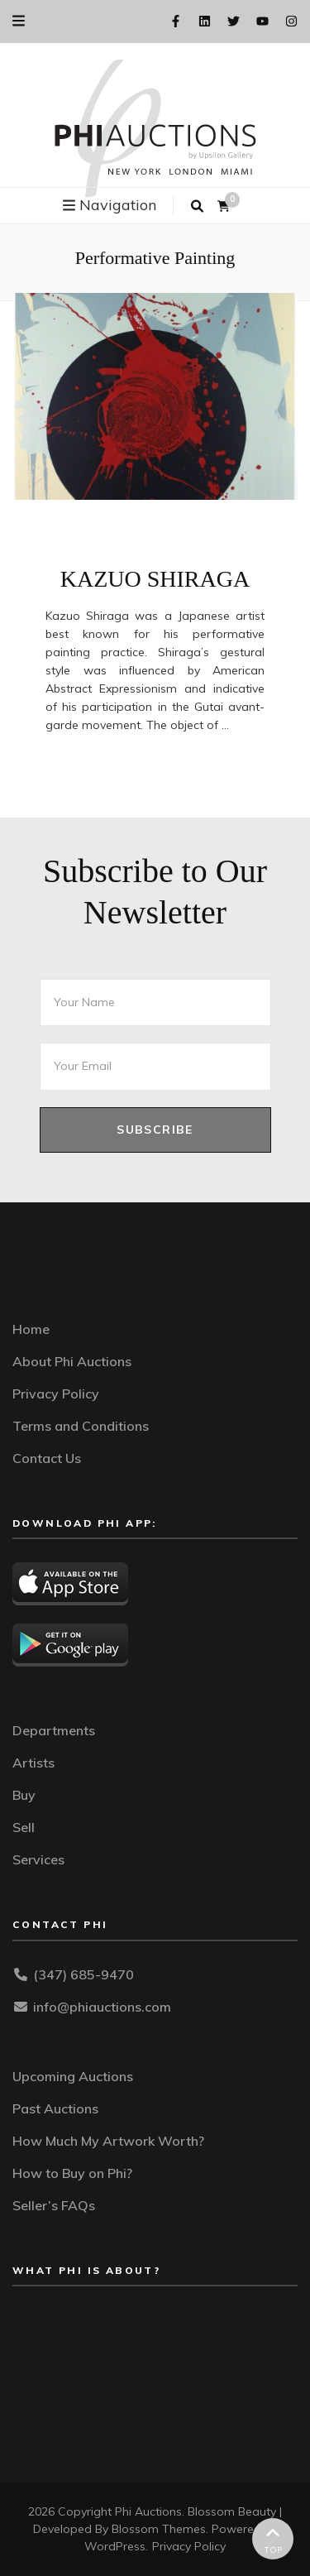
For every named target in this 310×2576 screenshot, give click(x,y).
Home (31, 1329)
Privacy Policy (55, 1393)
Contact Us (46, 1458)
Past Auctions (55, 2108)
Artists (33, 1762)
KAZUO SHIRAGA (155, 579)
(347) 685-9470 (83, 1974)
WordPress (114, 2546)
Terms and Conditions (80, 1426)
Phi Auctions (148, 2511)
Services (38, 1859)
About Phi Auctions (71, 1361)
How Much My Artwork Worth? (108, 2140)
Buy (24, 1795)
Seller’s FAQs (53, 2205)
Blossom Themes (159, 2528)
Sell (23, 1827)
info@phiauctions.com (102, 2006)
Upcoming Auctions (72, 2076)
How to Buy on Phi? (72, 2173)
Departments (53, 1730)
